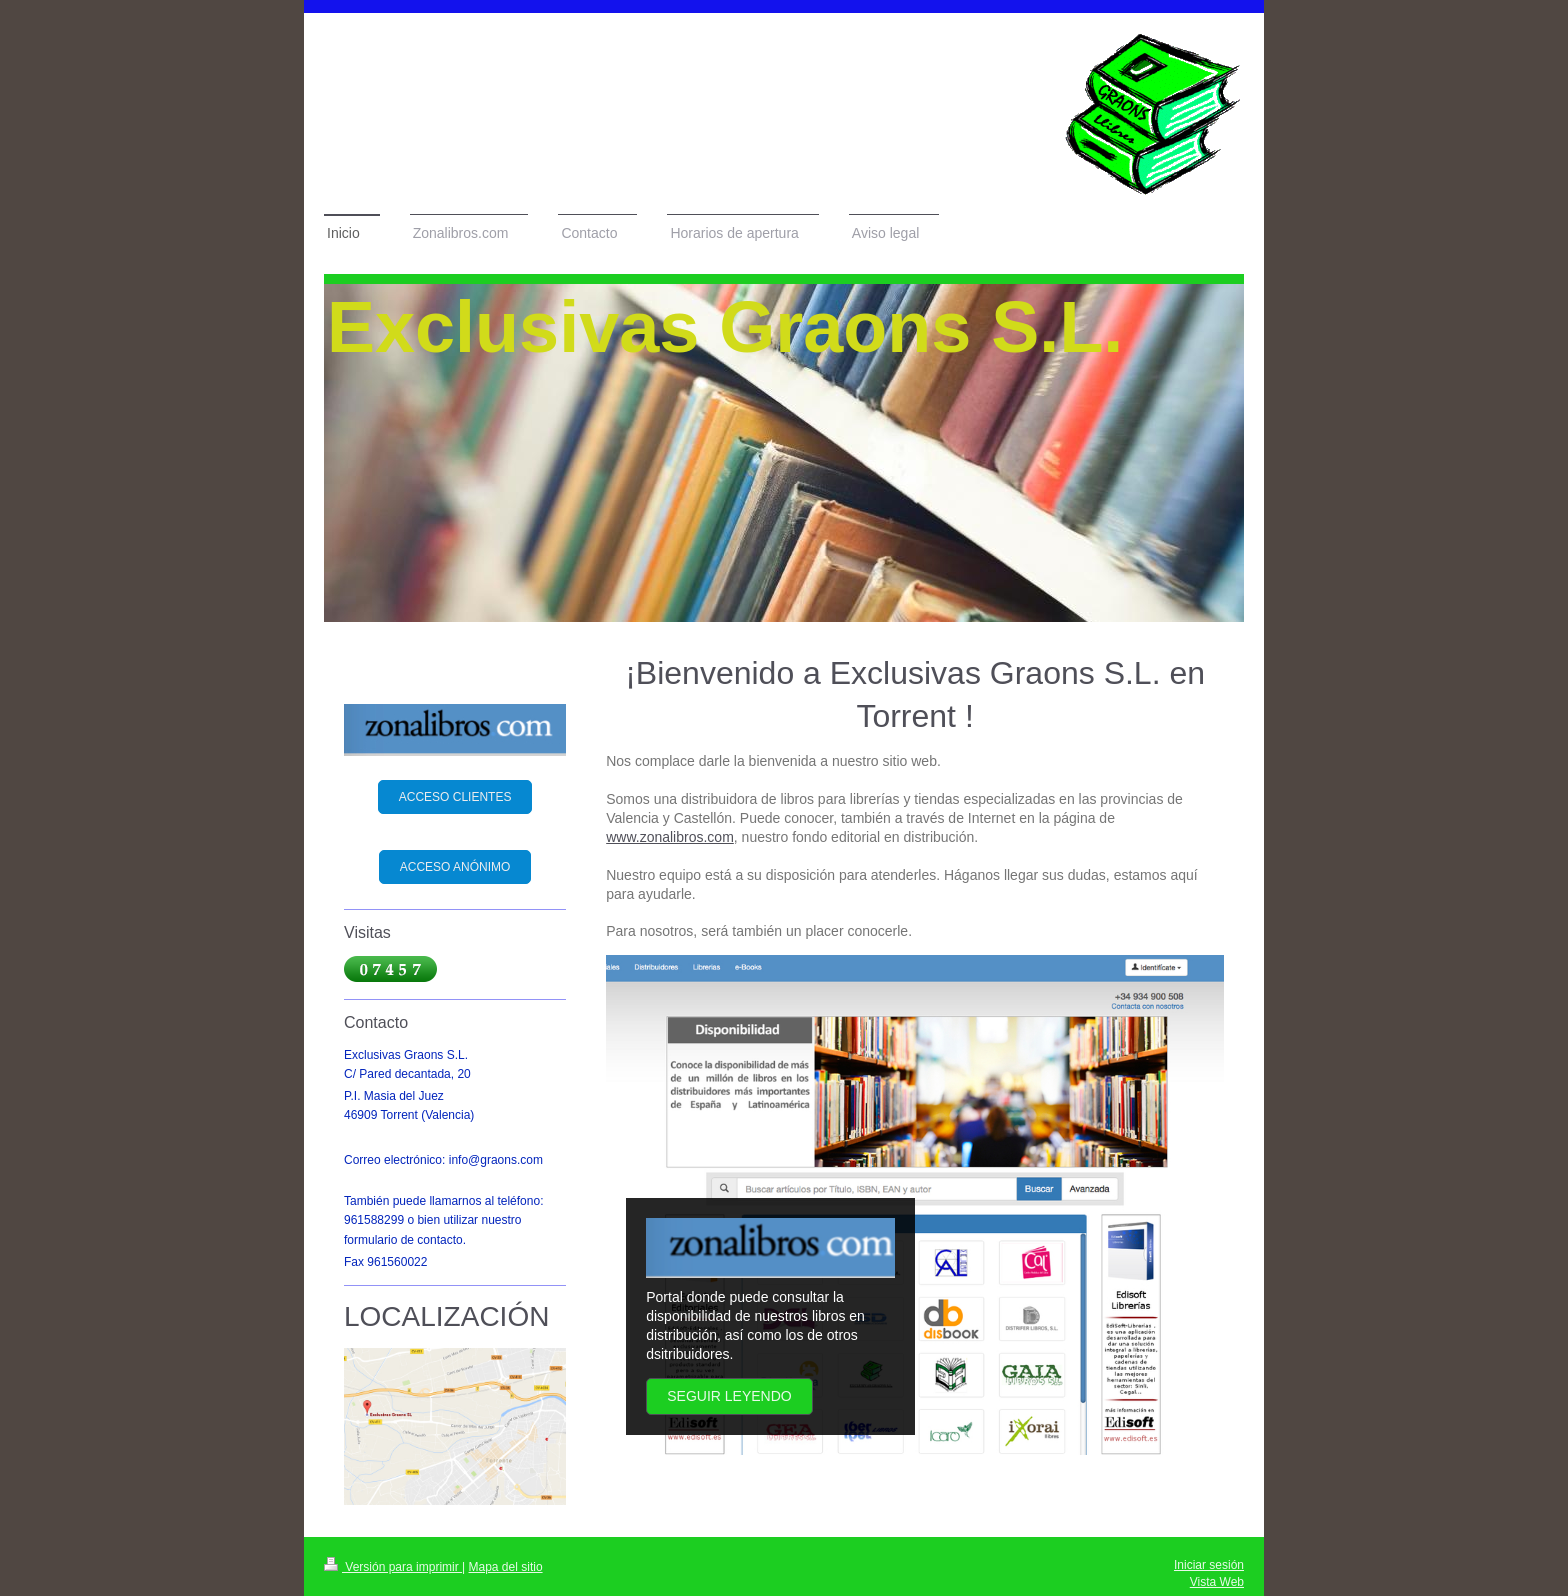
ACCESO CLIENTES (455, 797)
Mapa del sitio (506, 1567)
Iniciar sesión (1209, 1565)
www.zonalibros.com (670, 837)
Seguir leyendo (729, 1396)
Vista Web (1217, 1582)
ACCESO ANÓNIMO (455, 867)
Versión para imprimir (393, 1567)
